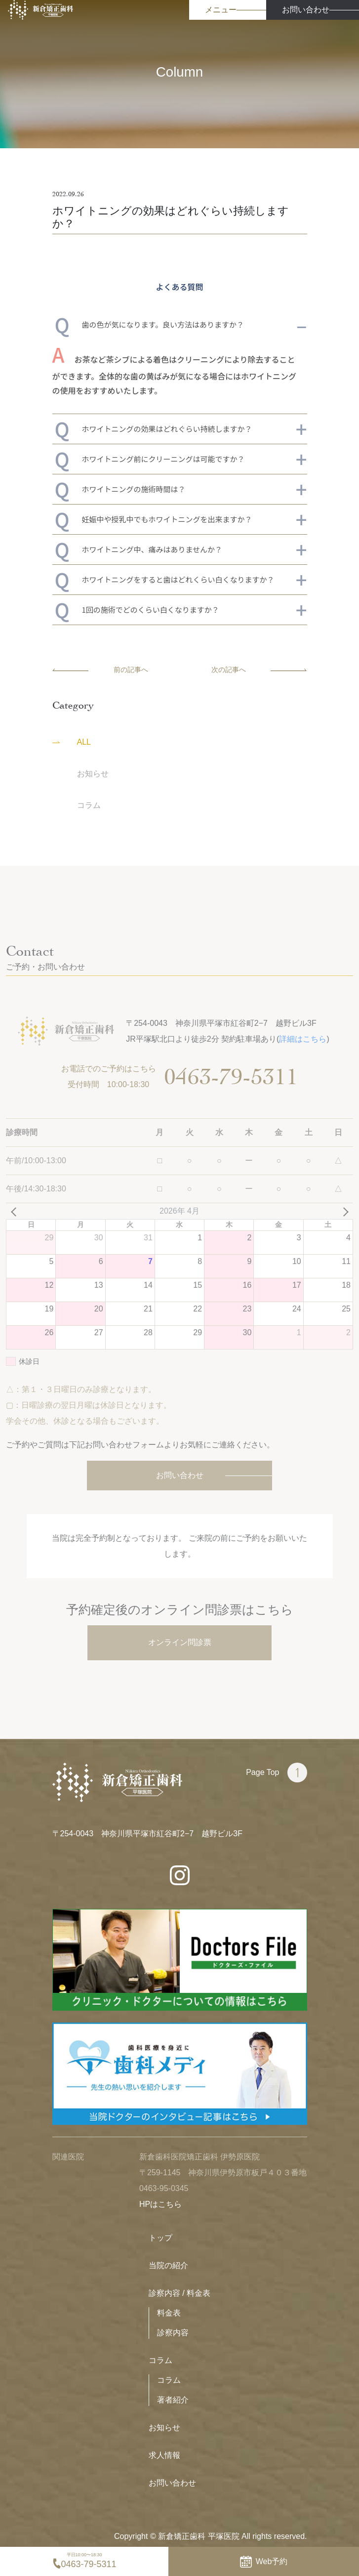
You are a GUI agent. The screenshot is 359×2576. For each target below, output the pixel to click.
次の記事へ (259, 670)
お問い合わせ (172, 2483)
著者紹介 (173, 2400)
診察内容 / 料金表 (179, 2293)
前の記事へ (100, 670)
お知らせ (164, 2427)
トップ (160, 2238)
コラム (160, 2360)
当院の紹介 (168, 2265)
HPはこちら (160, 2204)
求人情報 (164, 2455)
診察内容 (173, 2332)
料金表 (169, 2313)
